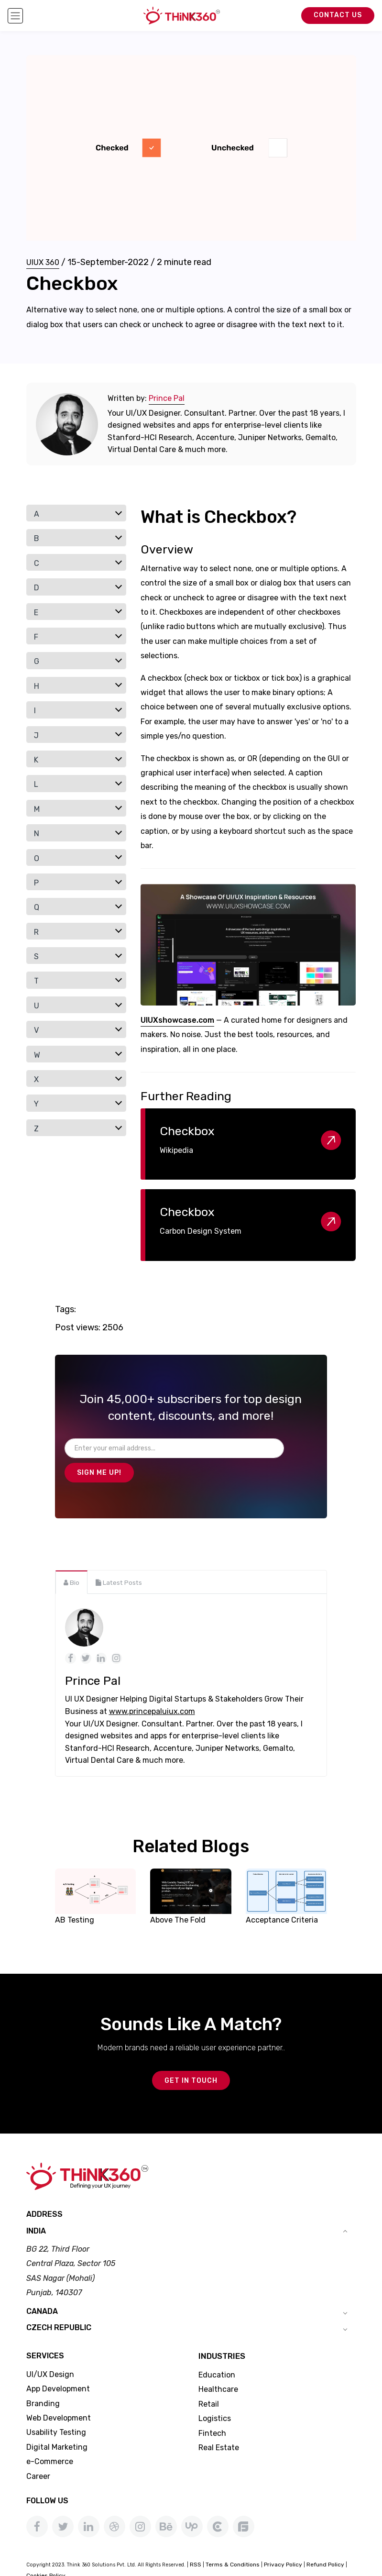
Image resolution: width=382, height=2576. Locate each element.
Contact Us (338, 15)
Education (216, 2352)
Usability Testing (56, 2409)
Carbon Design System (200, 1231)
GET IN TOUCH (191, 2058)
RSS (195, 2542)
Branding (43, 2381)
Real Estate (218, 2425)
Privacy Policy (283, 2542)
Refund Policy (325, 2542)
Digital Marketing (56, 2424)
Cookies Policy (45, 2553)
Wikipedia (176, 1150)
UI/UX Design (50, 2351)
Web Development (58, 2395)
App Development (58, 2366)
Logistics (214, 2395)
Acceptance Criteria (282, 1895)
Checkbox (187, 1131)
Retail (208, 2381)
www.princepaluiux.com (152, 1687)
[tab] (71, 1558)
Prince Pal (167, 398)
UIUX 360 (42, 262)
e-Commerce (49, 2438)
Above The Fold (178, 1895)
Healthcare (218, 2367)
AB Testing (74, 1895)
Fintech (212, 2410)
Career (38, 2453)
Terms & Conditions (233, 2542)
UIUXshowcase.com (177, 1020)
